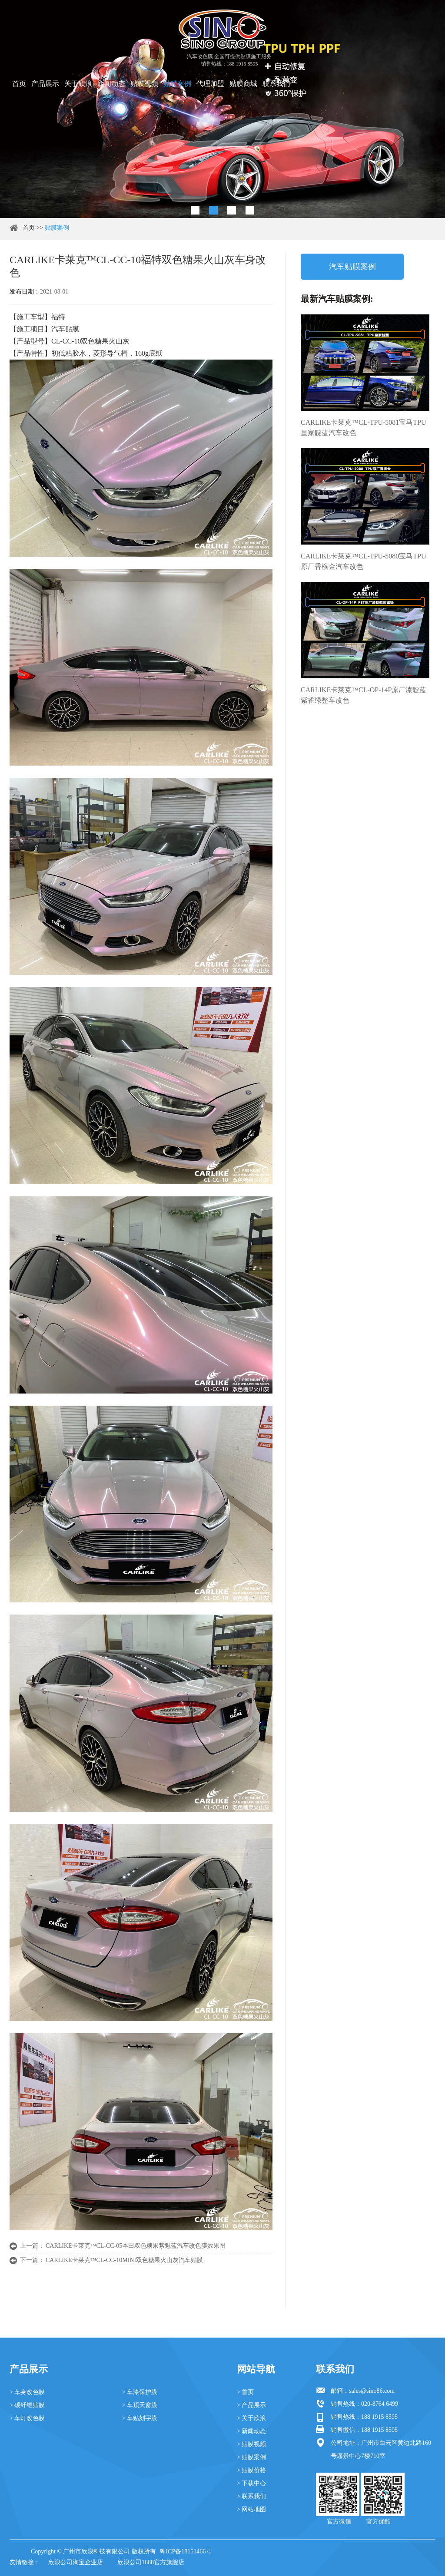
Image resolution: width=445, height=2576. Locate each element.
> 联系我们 (251, 2496)
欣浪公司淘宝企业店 (75, 2562)
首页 (19, 83)
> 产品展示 (251, 2405)
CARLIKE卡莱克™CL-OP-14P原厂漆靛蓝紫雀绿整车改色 (363, 695)
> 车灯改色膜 (27, 2418)
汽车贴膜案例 (352, 266)
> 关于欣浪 (251, 2418)
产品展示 (45, 83)
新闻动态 (111, 83)
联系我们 (276, 83)
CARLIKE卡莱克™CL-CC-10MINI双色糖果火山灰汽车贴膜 (124, 2260)
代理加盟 (210, 83)
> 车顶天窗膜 (139, 2405)
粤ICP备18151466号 (185, 2551)
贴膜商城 (243, 83)
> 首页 (245, 2392)
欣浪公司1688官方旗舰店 (150, 2562)
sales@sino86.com (372, 2391)
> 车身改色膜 (27, 2392)
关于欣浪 (78, 83)
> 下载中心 (251, 2483)
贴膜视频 (144, 83)
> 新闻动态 (251, 2431)
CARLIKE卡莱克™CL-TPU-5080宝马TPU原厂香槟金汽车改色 (363, 561)
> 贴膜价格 (251, 2470)
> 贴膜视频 (251, 2444)
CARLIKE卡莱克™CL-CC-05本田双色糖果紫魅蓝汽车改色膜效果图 (136, 2245)
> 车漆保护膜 (139, 2392)
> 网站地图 (251, 2509)
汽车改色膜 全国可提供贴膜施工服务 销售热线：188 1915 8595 (229, 60)
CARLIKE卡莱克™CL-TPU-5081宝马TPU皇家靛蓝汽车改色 (363, 427)
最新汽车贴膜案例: (337, 299)
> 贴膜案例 (251, 2457)
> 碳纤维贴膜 (27, 2405)
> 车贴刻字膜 (139, 2418)
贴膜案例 (177, 83)
